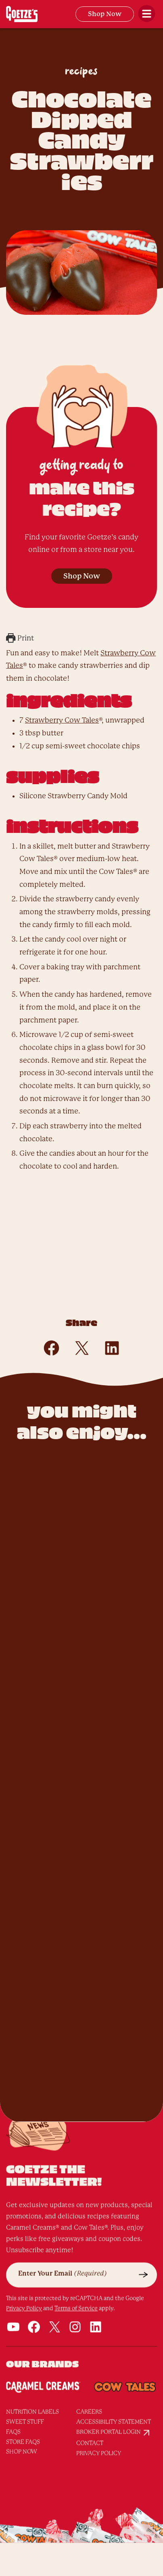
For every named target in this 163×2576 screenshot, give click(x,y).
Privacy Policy (24, 2277)
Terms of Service (76, 2277)
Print (19, 638)
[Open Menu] (147, 14)
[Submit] (143, 2245)
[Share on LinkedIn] (112, 1348)
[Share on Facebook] (51, 1348)
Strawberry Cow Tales (62, 720)
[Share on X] (82, 1348)
